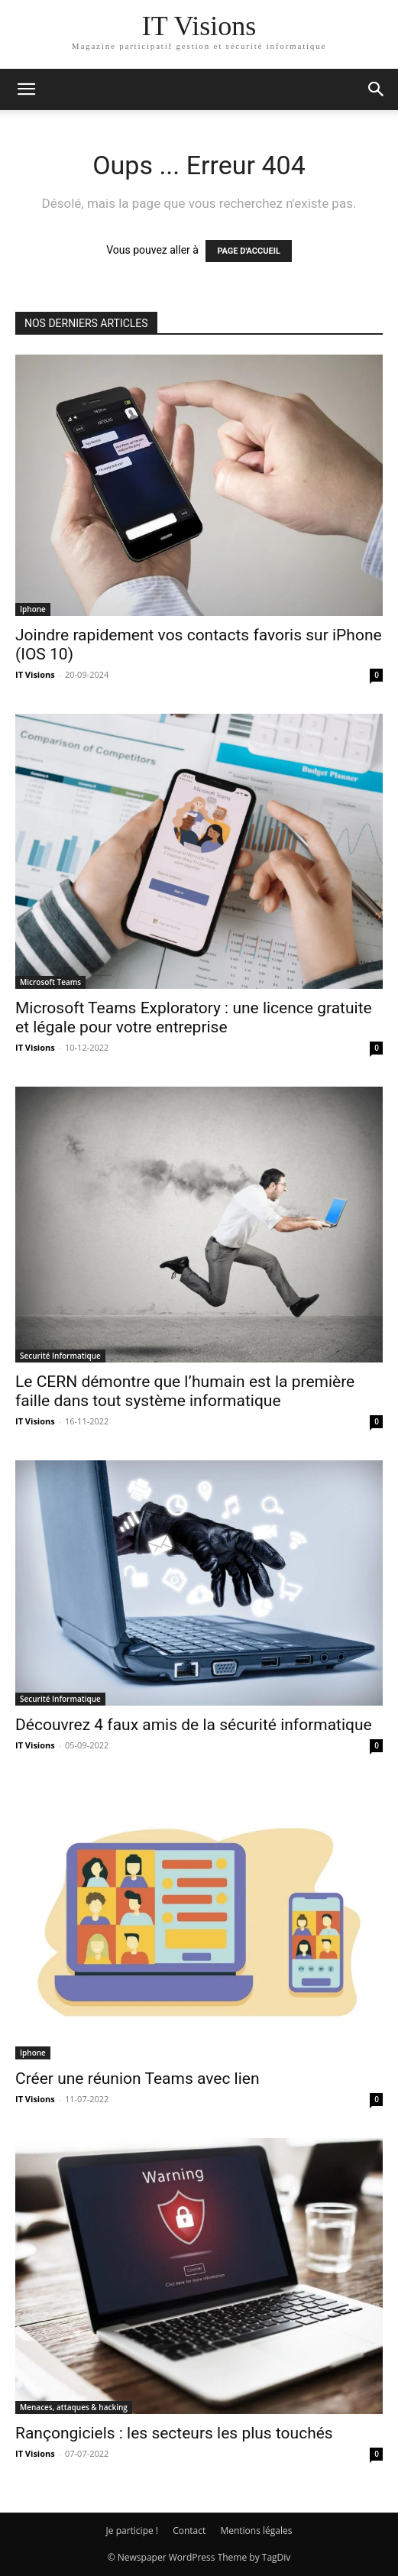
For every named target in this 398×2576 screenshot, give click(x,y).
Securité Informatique (60, 1355)
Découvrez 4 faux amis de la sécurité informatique (193, 1725)
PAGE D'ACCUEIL (248, 251)
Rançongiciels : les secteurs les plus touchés (174, 2433)
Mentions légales (256, 2530)
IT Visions (35, 674)
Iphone (33, 609)
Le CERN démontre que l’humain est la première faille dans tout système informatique (184, 1391)
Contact (189, 2530)
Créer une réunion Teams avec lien (137, 2078)
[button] (26, 89)
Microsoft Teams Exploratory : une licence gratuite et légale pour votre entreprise (193, 1017)
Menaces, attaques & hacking (74, 2407)
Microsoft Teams (50, 982)
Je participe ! (132, 2530)
